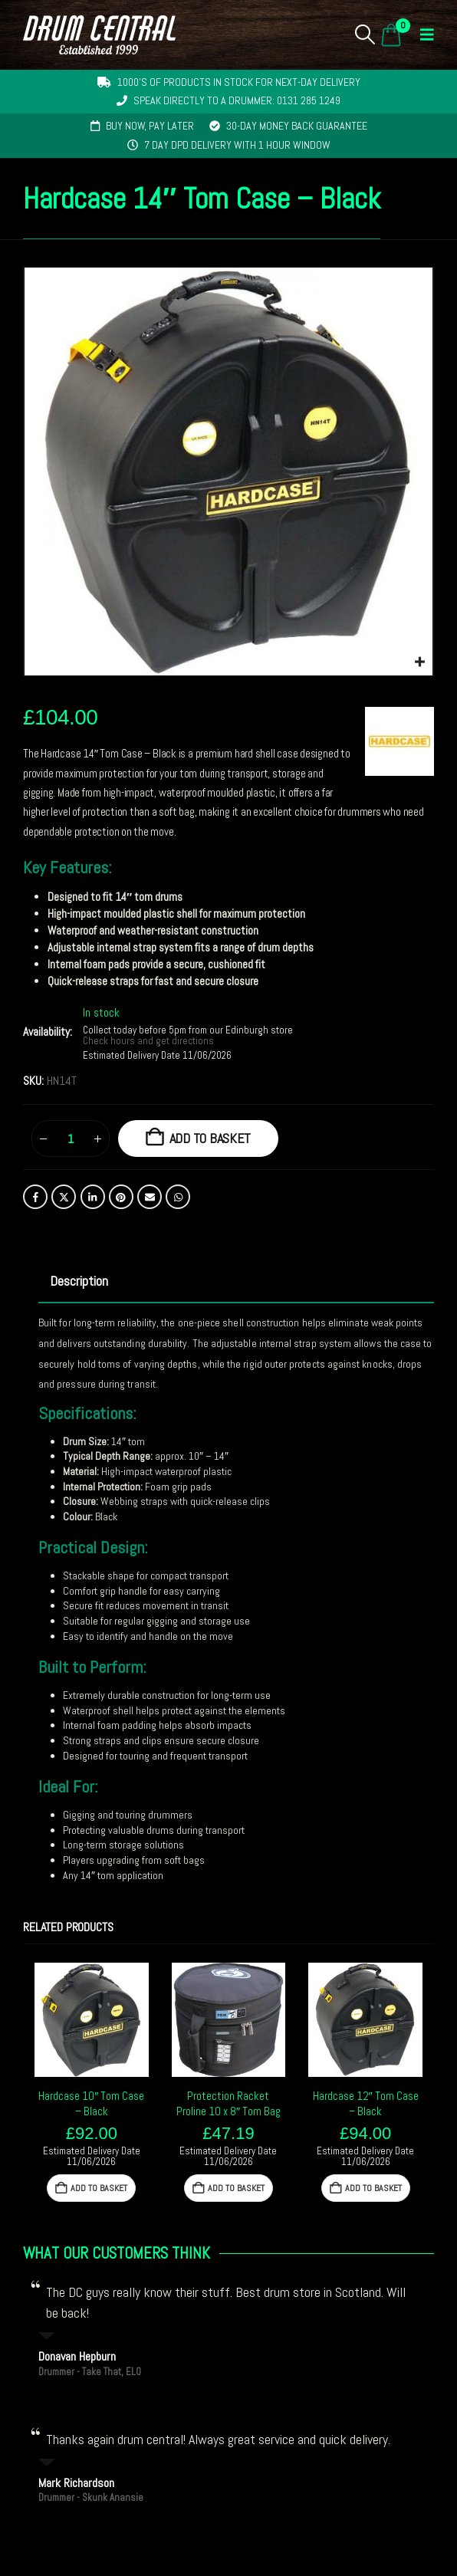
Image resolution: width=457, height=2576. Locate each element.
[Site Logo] (99, 34)
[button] (365, 34)
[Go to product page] (92, 2020)
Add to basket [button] (99, 2188)
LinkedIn (93, 1196)
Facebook (35, 1196)
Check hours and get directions (149, 1041)
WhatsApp (178, 1196)
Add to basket (210, 1138)
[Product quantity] (70, 1138)
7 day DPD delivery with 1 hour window (237, 145)
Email (149, 1196)
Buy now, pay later (150, 126)
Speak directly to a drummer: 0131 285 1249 (236, 100)
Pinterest (121, 1196)
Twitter (63, 1196)
